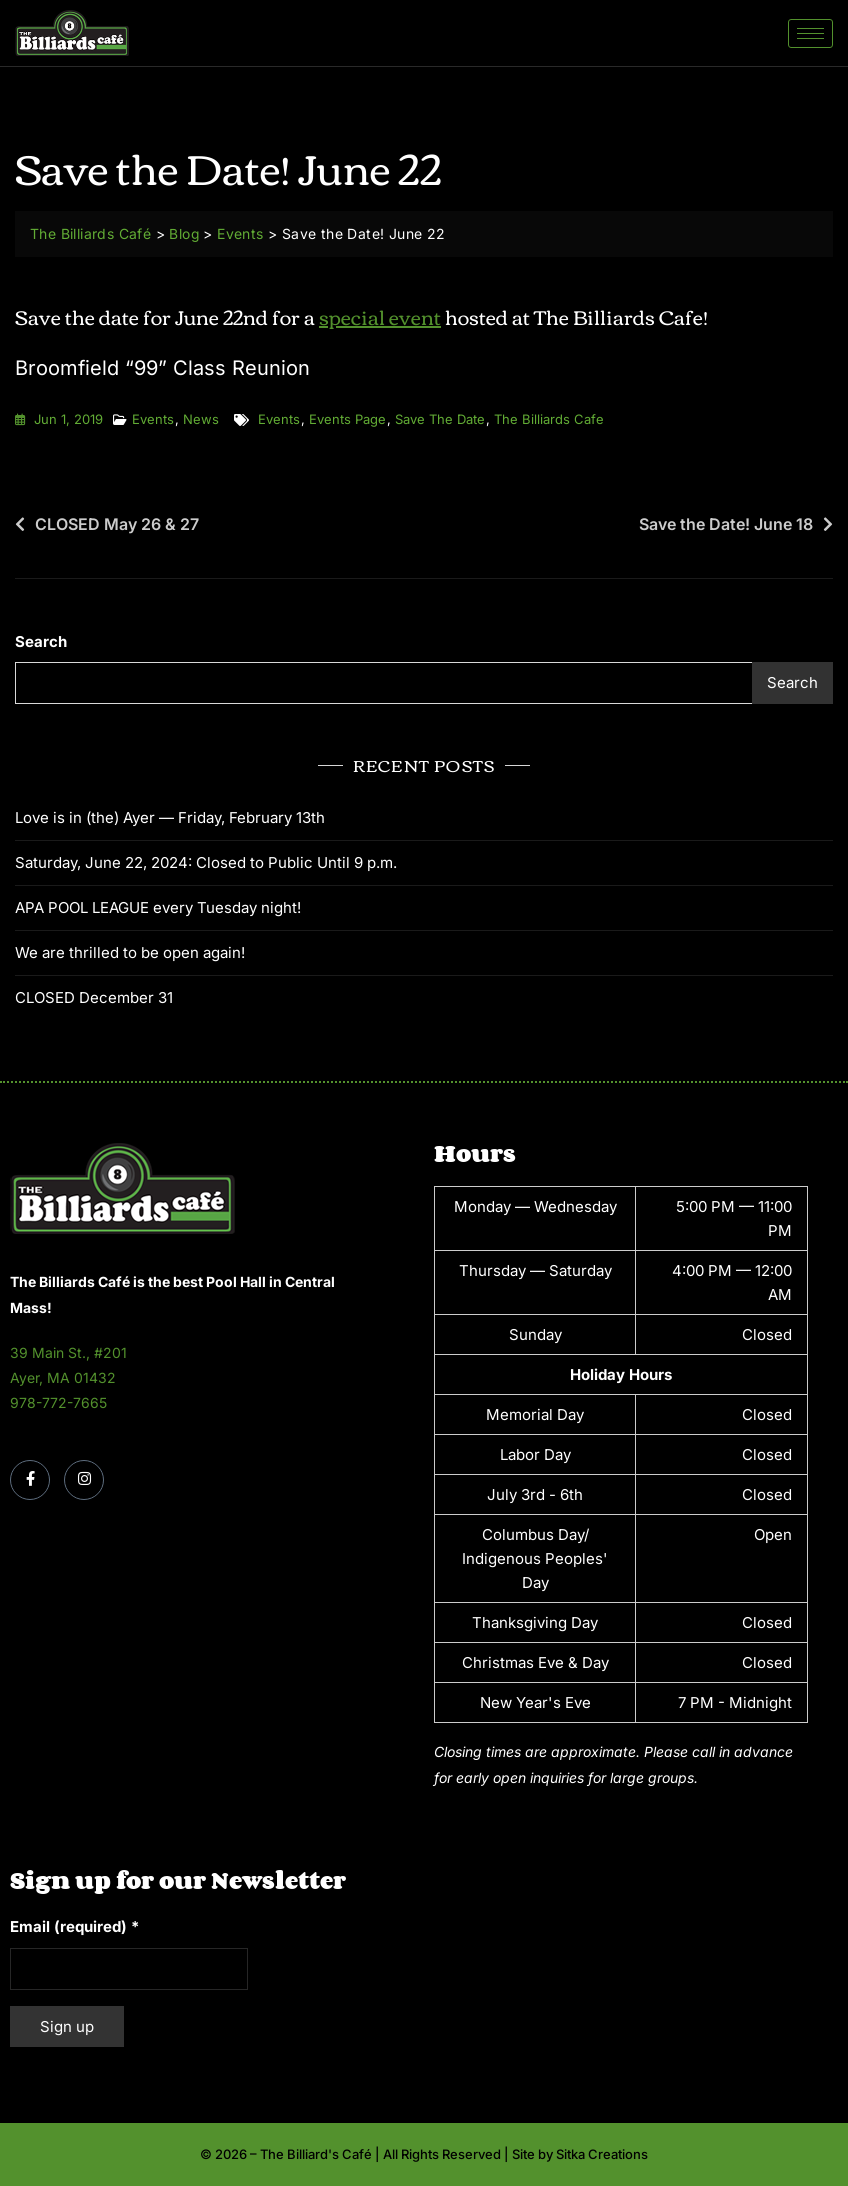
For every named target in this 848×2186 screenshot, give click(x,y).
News (201, 419)
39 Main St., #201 (68, 1352)
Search (41, 641)
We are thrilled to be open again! (130, 952)
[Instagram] (84, 1480)
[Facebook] (30, 1480)
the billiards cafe (549, 419)
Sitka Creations (602, 2154)
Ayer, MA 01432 (63, 1377)
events (279, 419)
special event (380, 315)
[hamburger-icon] (810, 33)
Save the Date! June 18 (726, 524)
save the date (440, 419)
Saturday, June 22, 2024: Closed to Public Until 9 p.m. (206, 862)
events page (347, 419)
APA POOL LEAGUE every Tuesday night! (158, 907)
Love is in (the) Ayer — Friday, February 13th (170, 817)
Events (153, 419)
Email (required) (74, 1926)
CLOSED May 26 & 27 (117, 524)
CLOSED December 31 (94, 997)
